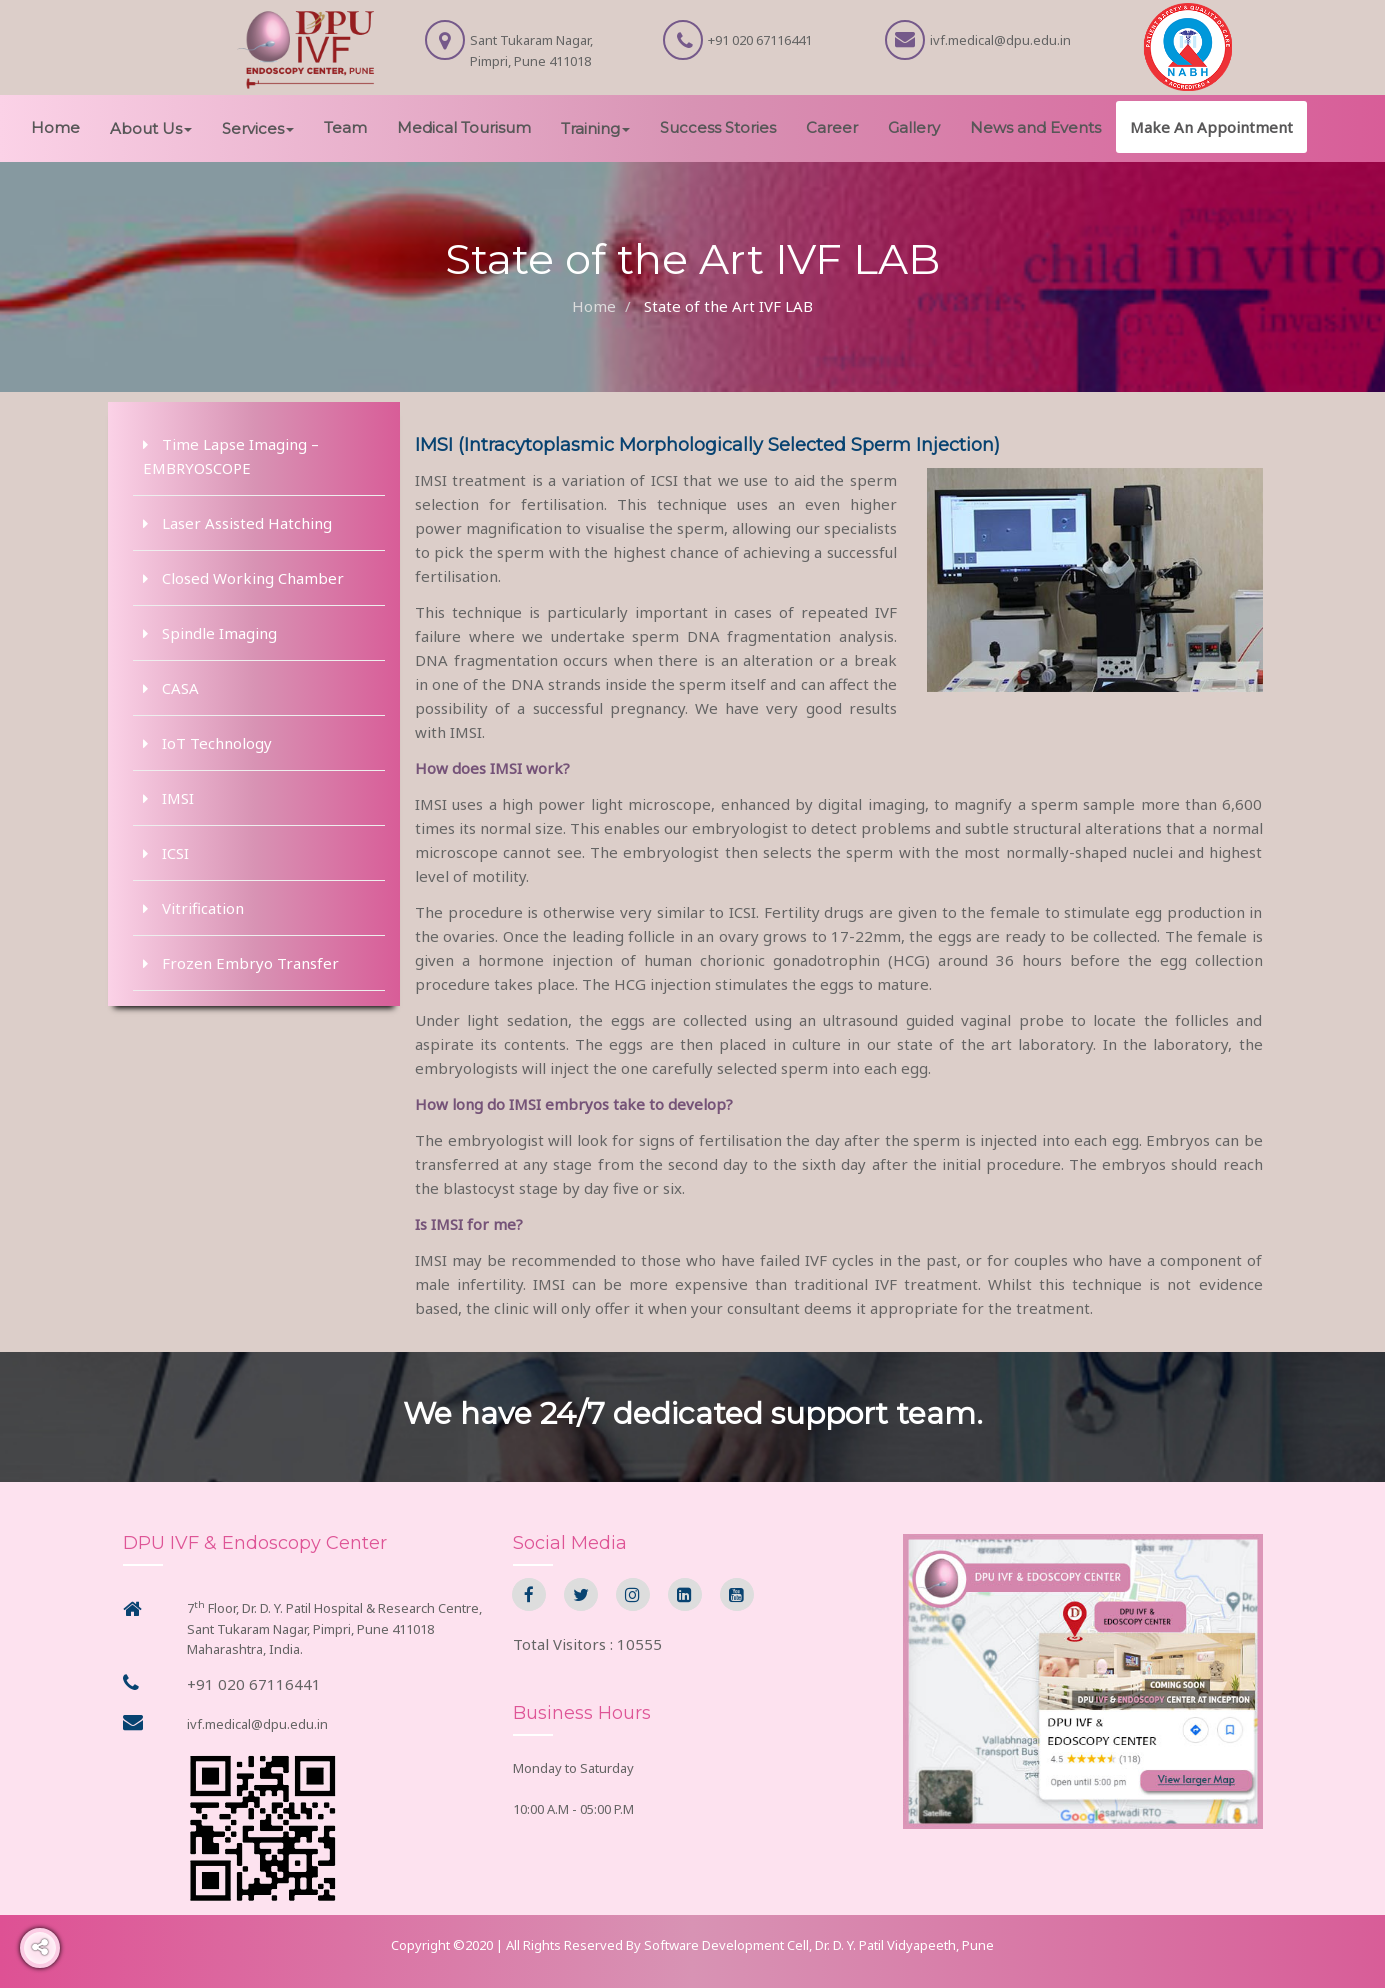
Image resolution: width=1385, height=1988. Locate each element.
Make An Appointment (1211, 127)
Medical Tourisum (464, 127)
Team (345, 127)
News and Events (1035, 127)
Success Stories (718, 127)
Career (832, 127)
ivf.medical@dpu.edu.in (257, 1724)
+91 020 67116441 (254, 1684)
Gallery (914, 127)
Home (55, 127)
